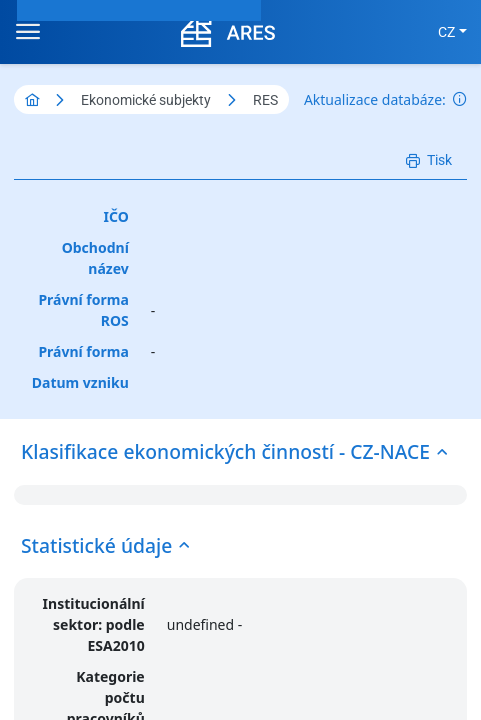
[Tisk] (429, 160)
